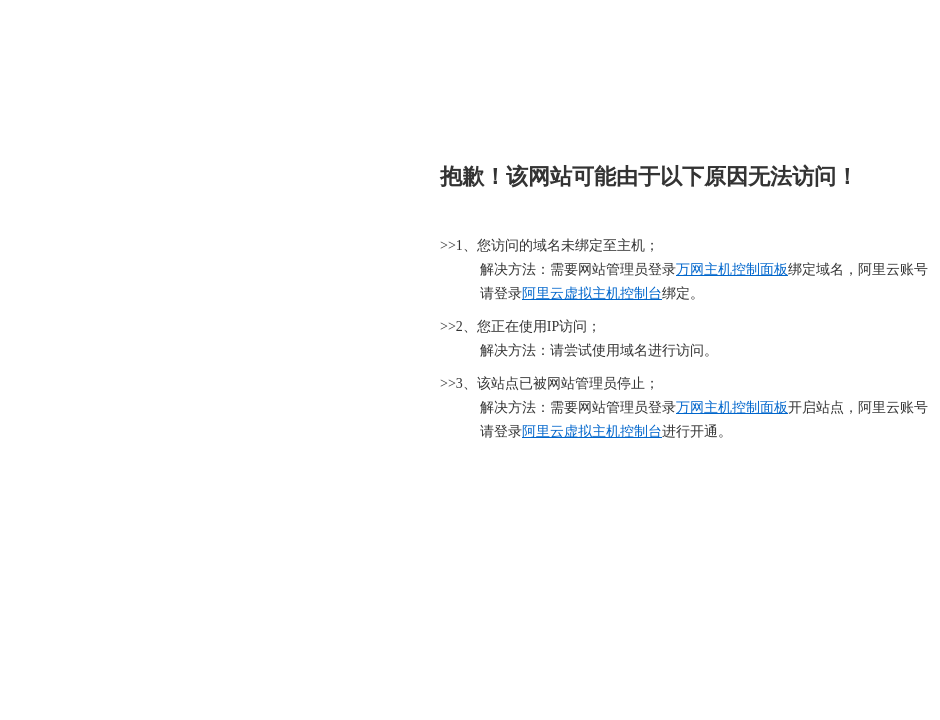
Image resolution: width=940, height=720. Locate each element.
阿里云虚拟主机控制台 (592, 293)
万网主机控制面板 (732, 269)
